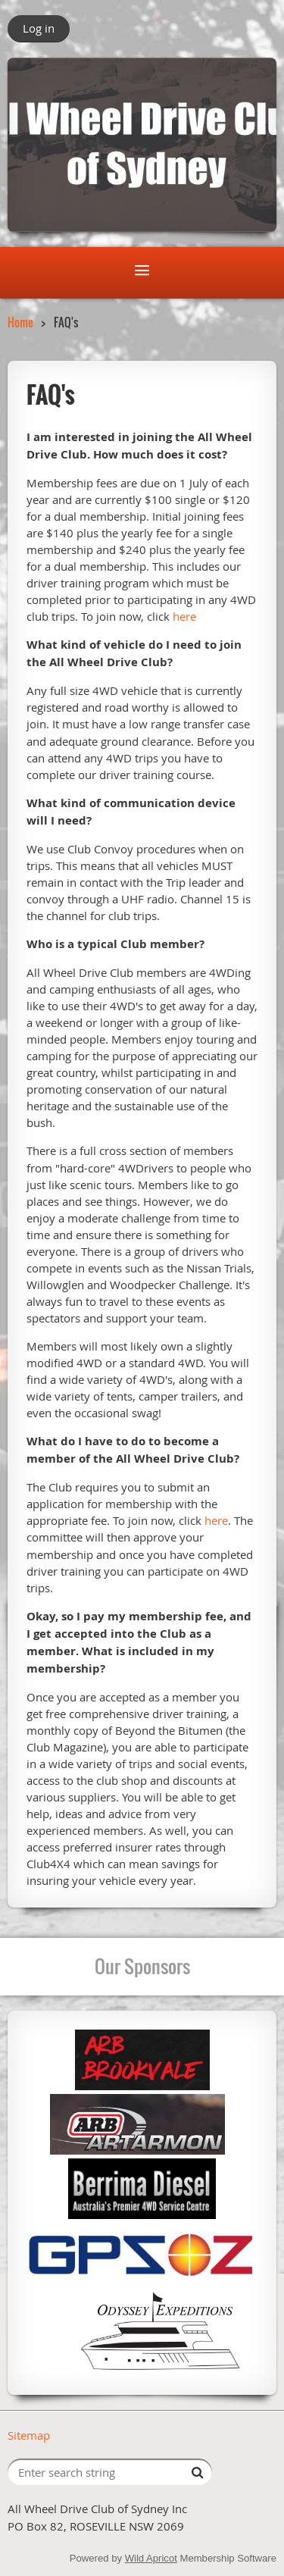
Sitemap (29, 2435)
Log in (39, 28)
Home (20, 322)
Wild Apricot (151, 2558)
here (184, 616)
